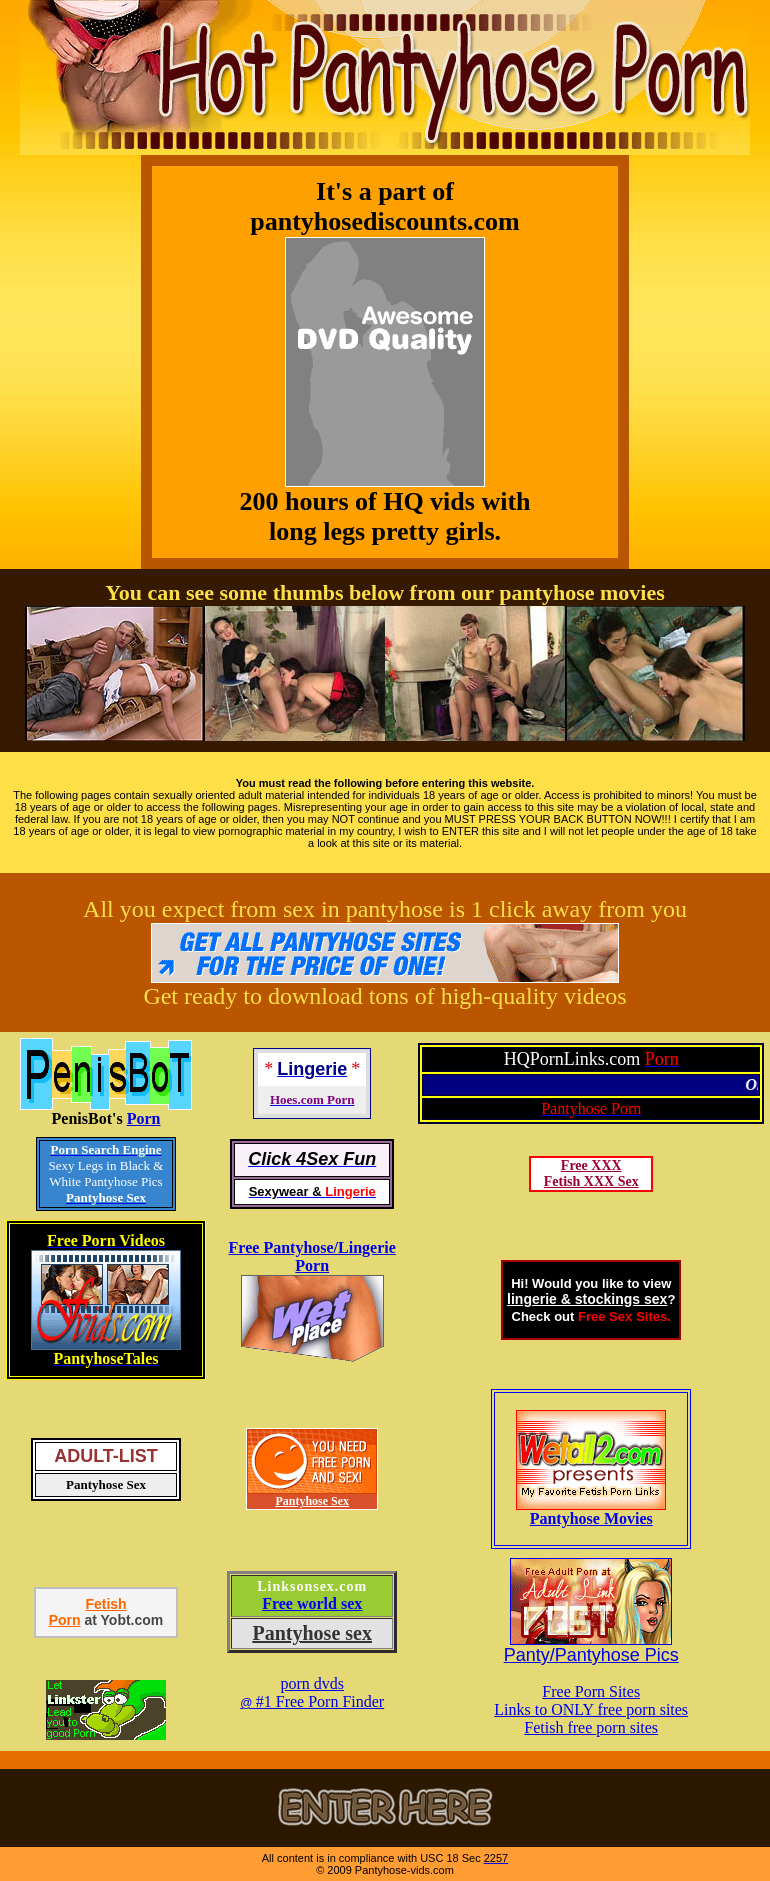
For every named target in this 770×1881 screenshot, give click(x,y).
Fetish (105, 1604)
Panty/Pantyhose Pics (591, 1655)
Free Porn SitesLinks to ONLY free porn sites (591, 1700)
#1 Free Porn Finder (320, 1701)
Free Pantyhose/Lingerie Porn (312, 1256)
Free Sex (605, 1316)
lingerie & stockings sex (587, 1299)
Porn (144, 1118)
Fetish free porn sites (591, 1727)
